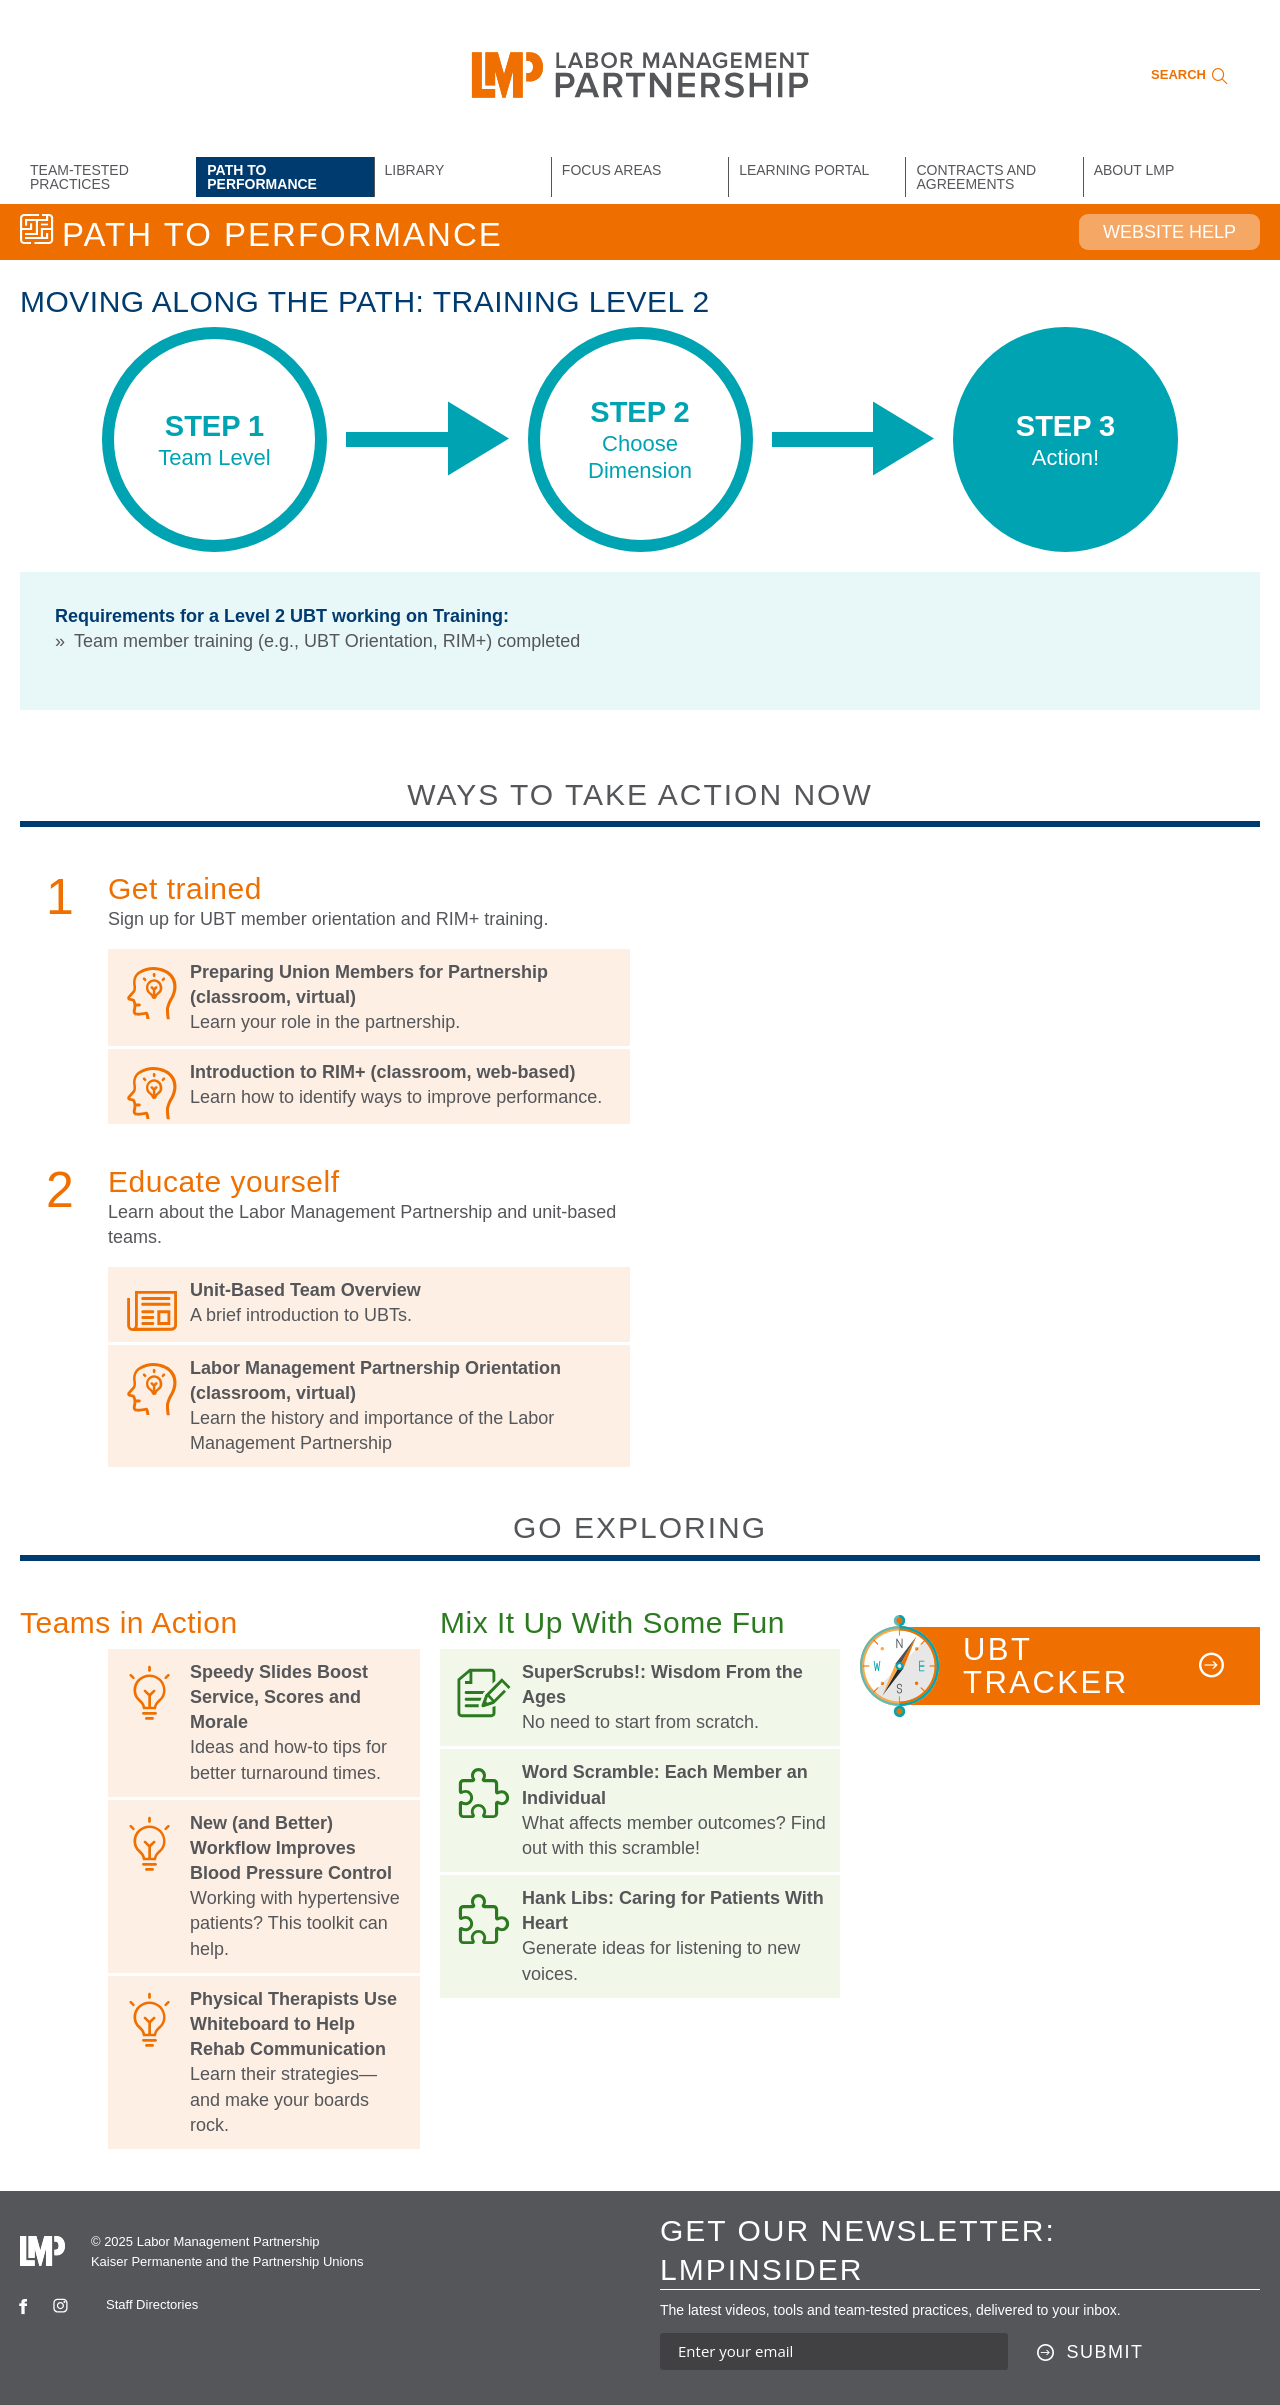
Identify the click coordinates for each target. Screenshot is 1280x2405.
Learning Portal (804, 170)
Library (415, 170)
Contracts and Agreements (976, 177)
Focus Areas (612, 170)
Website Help (1169, 232)
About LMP (1134, 170)
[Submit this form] (1090, 2353)
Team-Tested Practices (79, 177)
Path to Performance (262, 177)
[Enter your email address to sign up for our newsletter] (834, 2351)
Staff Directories (152, 2304)
